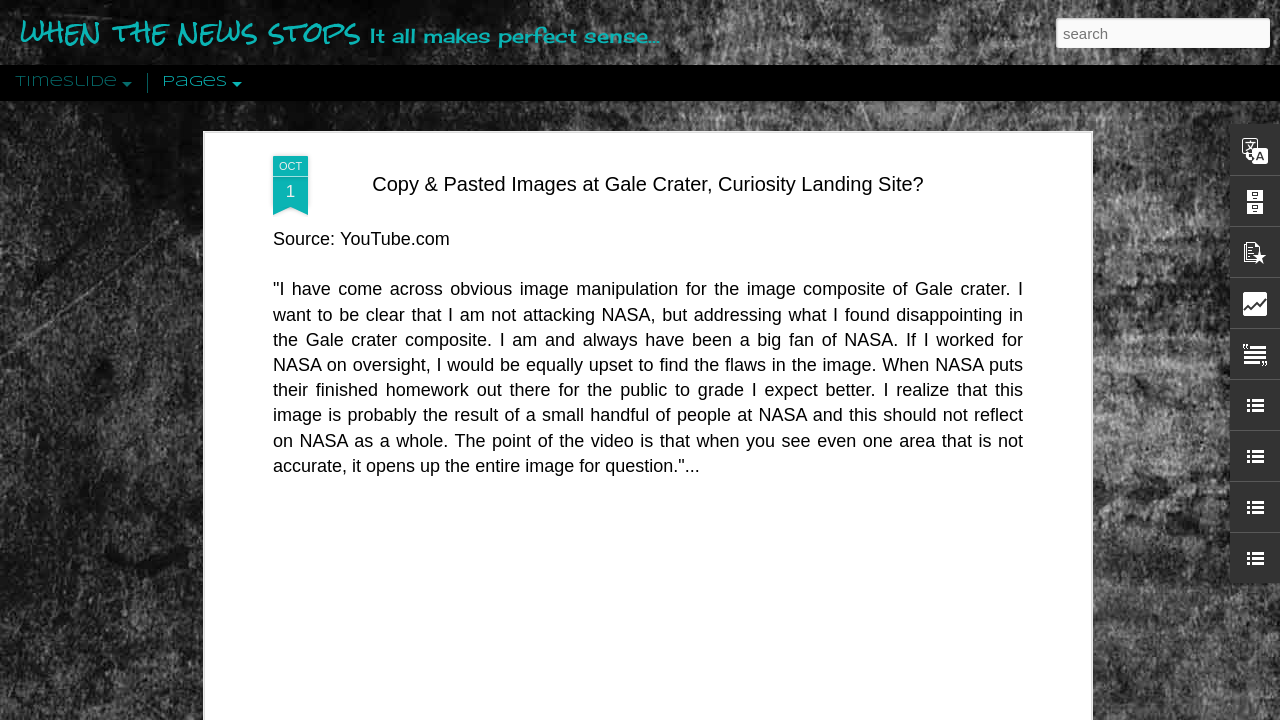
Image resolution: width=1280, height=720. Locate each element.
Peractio (250, 464)
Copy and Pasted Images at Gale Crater (597, 150)
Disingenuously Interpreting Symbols (949, 322)
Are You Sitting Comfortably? (651, 512)
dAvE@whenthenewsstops (736, 124)
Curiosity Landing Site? (801, 150)
